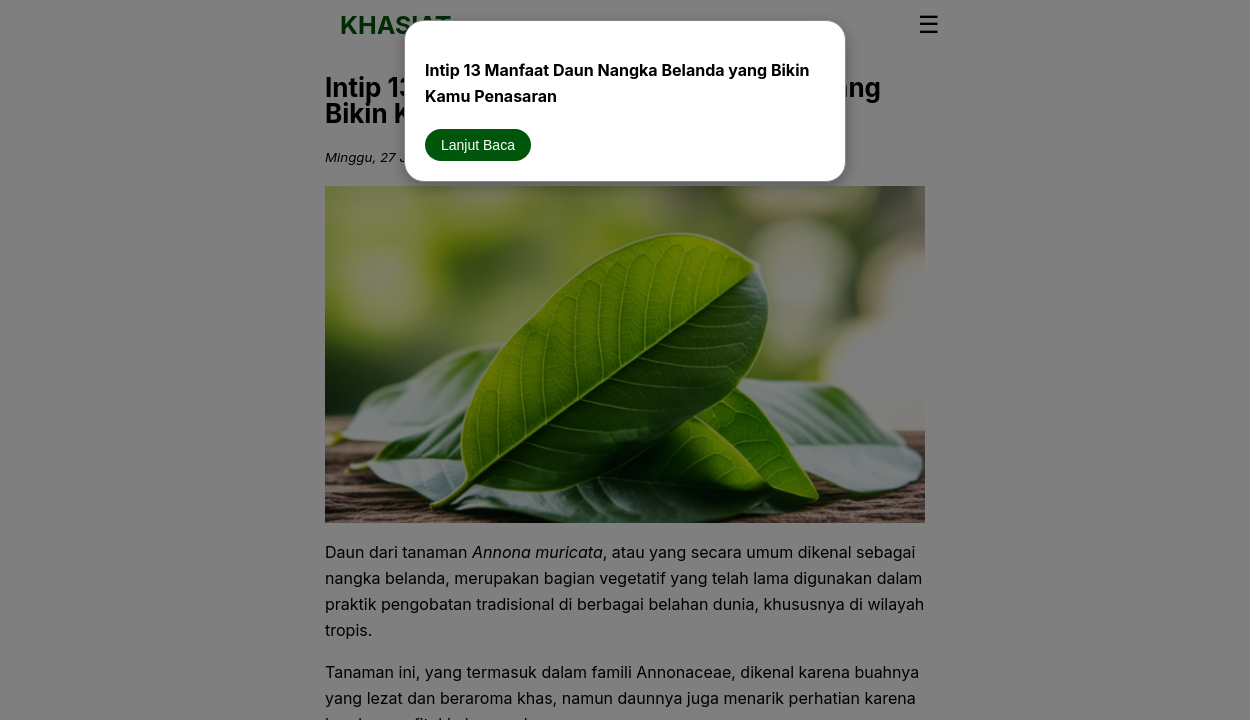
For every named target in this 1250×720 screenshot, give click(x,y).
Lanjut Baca (478, 145)
